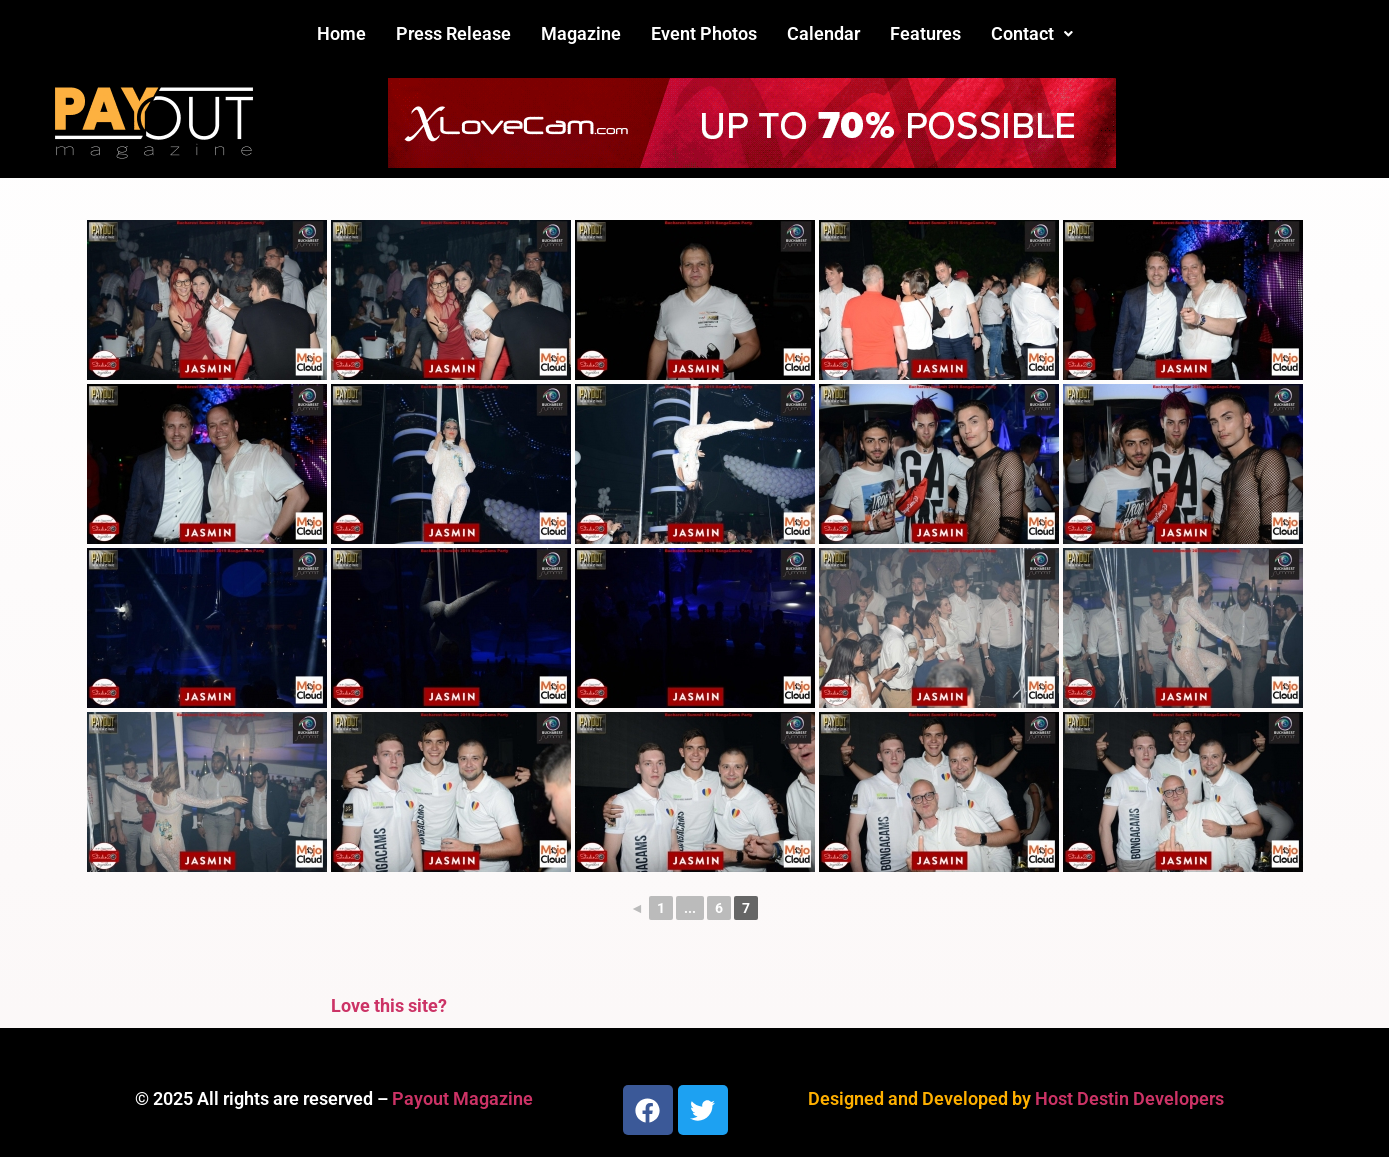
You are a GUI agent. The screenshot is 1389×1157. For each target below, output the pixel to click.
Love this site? (389, 1005)
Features (925, 33)
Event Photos (704, 33)
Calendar (823, 33)
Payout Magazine (462, 1098)
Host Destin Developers (1129, 1098)
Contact (1032, 33)
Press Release (453, 33)
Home (341, 33)
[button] (1032, 34)
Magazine (581, 33)
